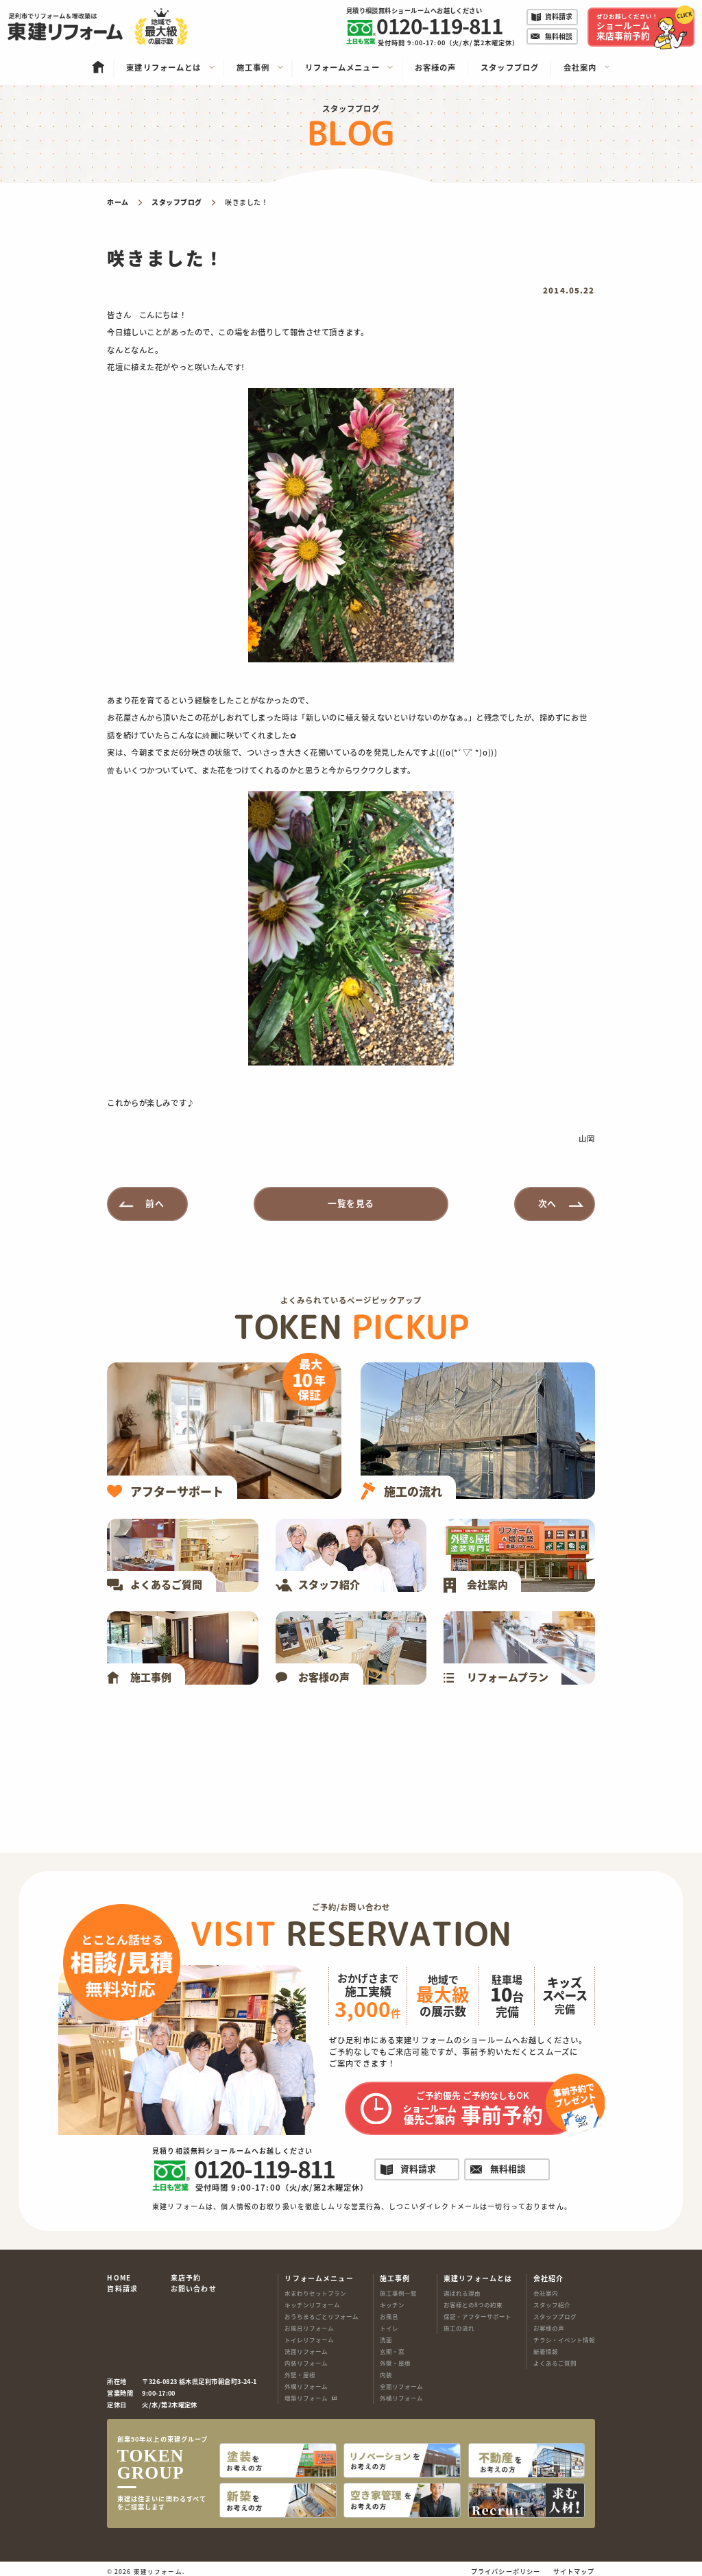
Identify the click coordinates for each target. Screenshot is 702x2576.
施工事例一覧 (398, 2293)
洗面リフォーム (306, 2351)
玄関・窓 (392, 2351)
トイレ (389, 2328)
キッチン (392, 2304)
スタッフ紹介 (551, 2304)
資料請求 (122, 2289)
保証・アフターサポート (477, 2316)
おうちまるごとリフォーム (322, 2316)
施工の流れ (459, 2328)
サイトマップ (574, 2566)
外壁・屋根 (300, 2374)
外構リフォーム (306, 2386)
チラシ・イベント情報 (564, 2339)
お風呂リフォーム (309, 2328)
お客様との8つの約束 (473, 2304)
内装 (386, 2374)
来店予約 (186, 2278)
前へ (154, 1202)
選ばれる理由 (462, 2293)
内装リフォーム (306, 2363)
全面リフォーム (401, 2386)
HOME (119, 2278)
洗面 (386, 2339)
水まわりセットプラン (315, 2293)
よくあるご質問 (555, 2363)
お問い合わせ (194, 2289)
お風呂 (389, 2316)
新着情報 (545, 2351)
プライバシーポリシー (505, 2566)
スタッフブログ (555, 2316)
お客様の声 (548, 2328)
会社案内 (545, 2293)
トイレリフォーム (309, 2339)
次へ (547, 1202)
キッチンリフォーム (312, 2304)
